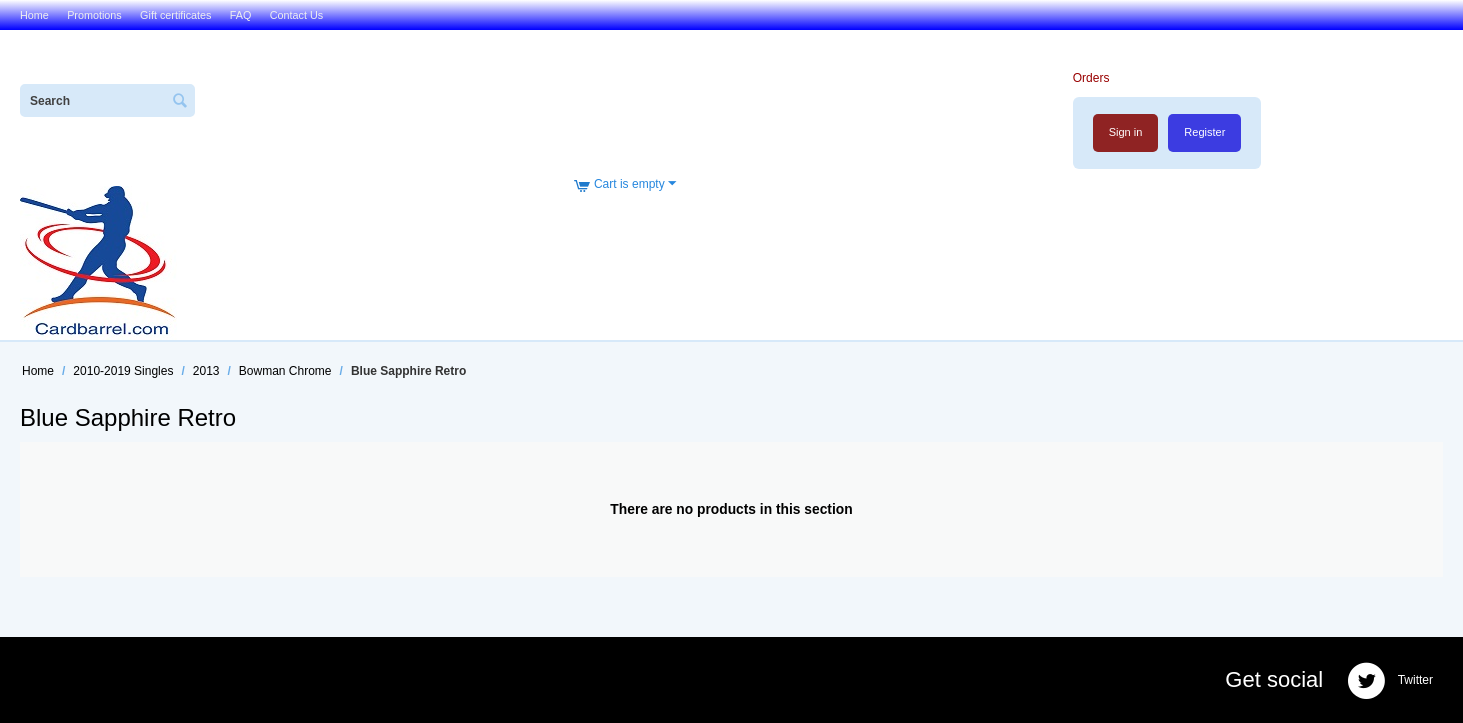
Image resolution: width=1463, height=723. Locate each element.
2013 (206, 371)
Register (1204, 132)
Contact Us (296, 15)
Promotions (94, 15)
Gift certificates (175, 15)
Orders (1091, 78)
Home (34, 15)
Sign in (1126, 132)
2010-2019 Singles (123, 371)
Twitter (1390, 681)
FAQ (241, 15)
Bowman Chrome (285, 371)
